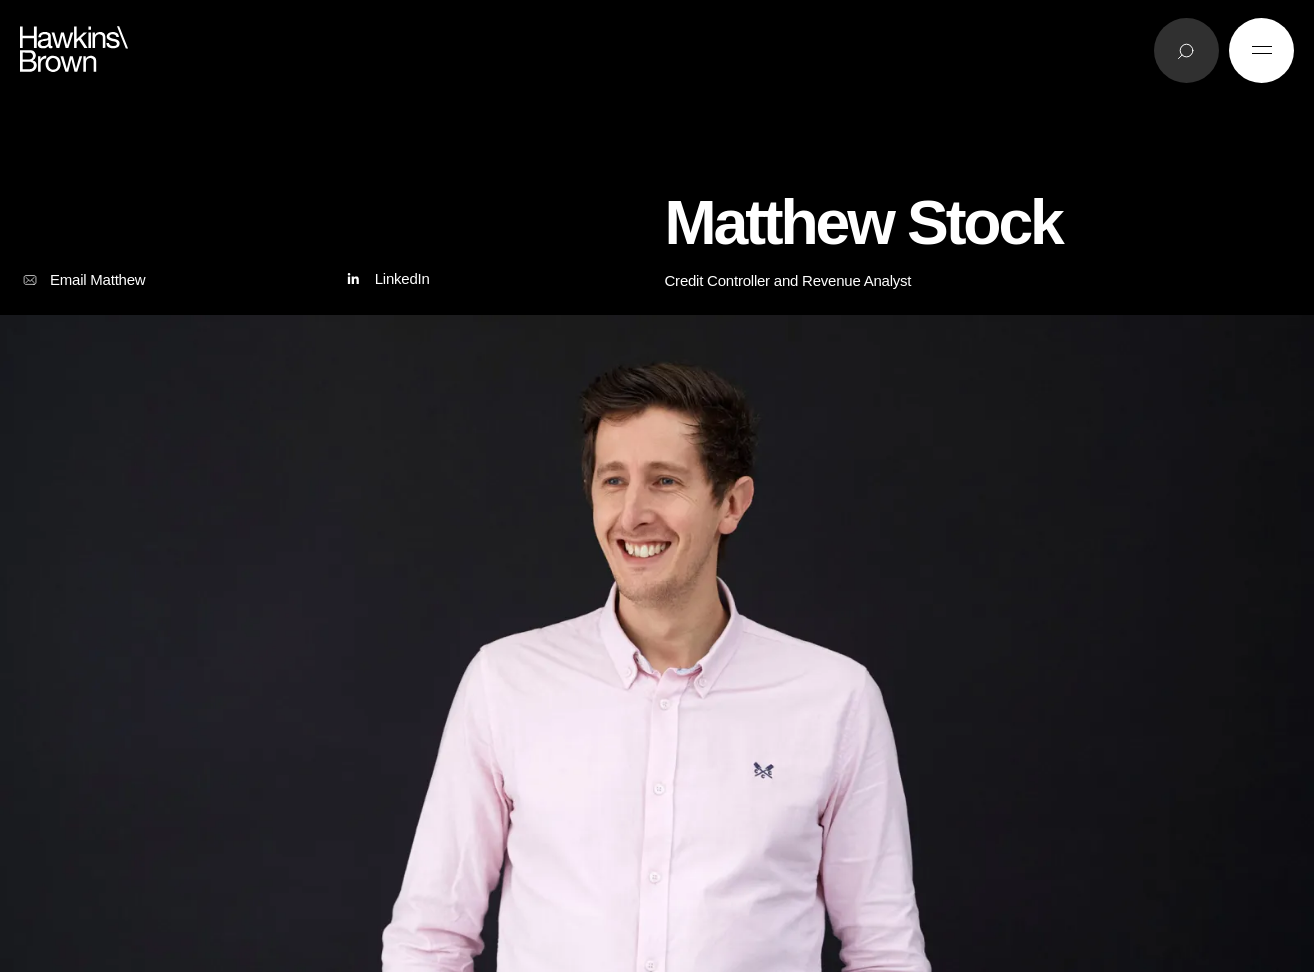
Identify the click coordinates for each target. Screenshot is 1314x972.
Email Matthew (82, 280)
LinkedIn (385, 279)
